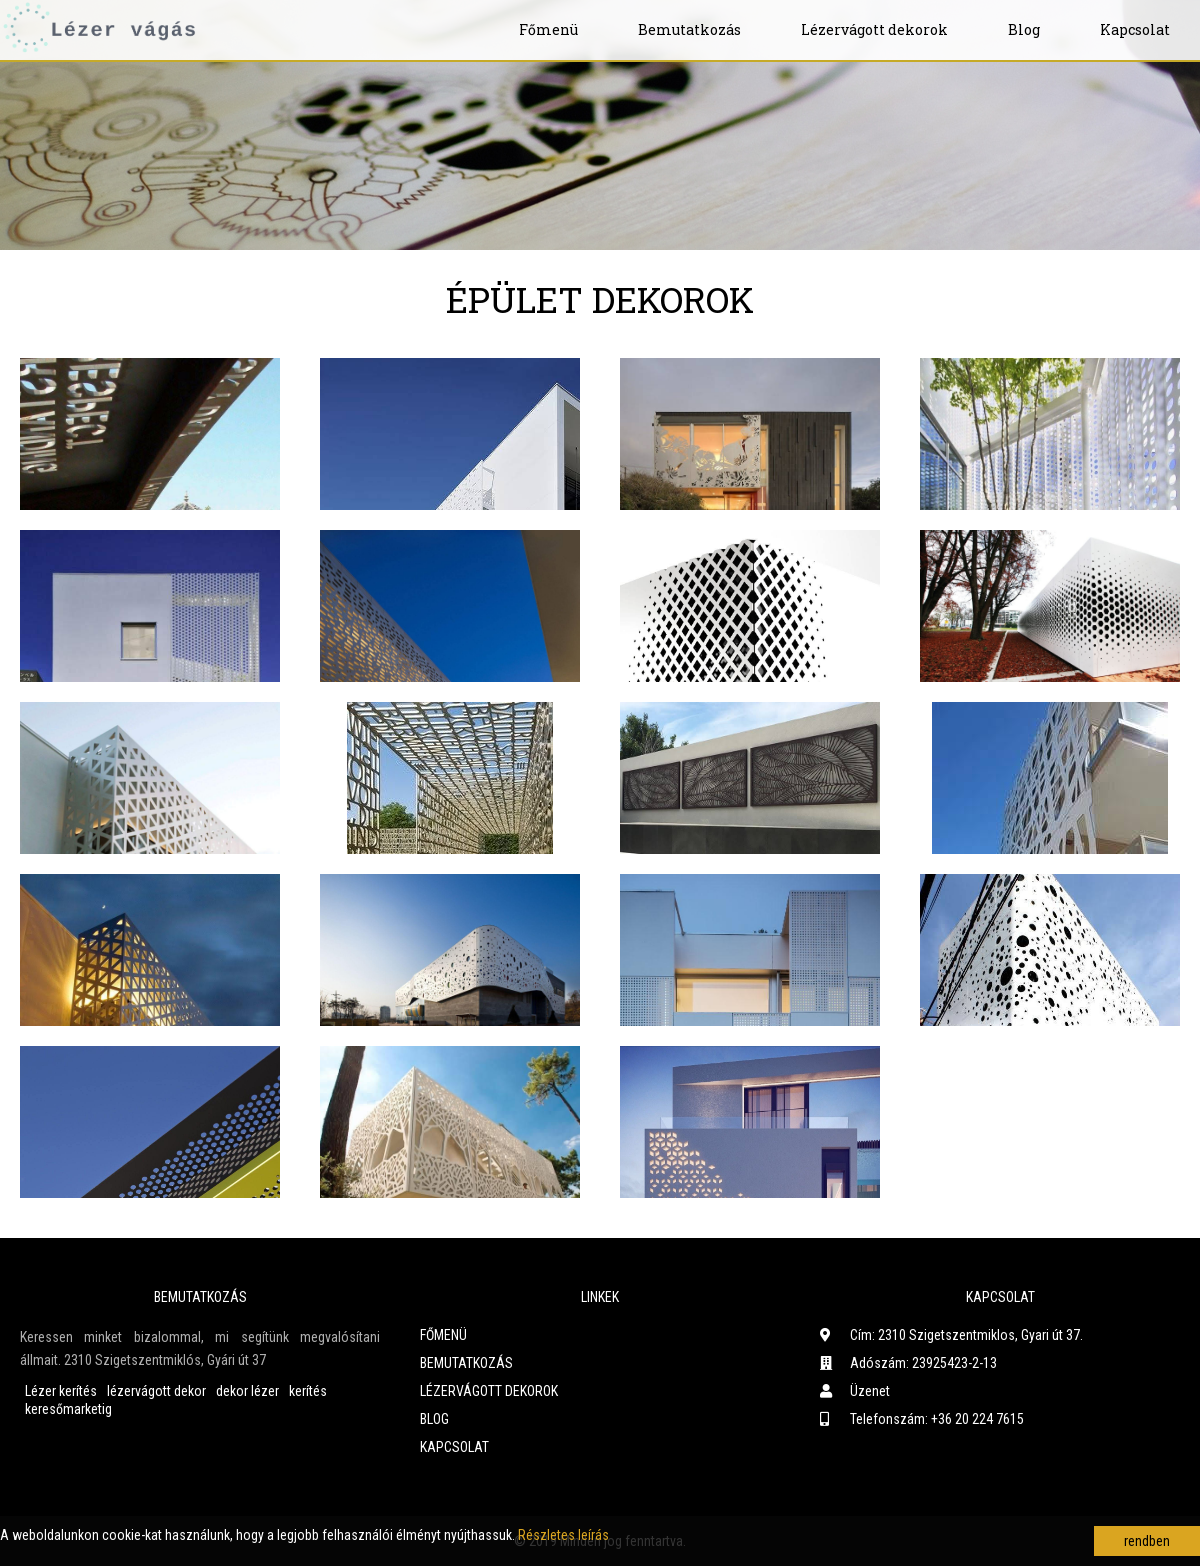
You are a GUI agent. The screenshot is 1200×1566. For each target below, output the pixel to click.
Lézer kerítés (61, 1391)
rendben (1147, 1541)
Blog (1024, 29)
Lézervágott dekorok (874, 29)
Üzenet (855, 1391)
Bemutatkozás (689, 29)
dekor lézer (247, 1391)
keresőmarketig (68, 1409)
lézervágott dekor (156, 1391)
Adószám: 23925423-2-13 (908, 1363)
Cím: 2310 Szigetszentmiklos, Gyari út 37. (951, 1335)
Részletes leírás (563, 1535)
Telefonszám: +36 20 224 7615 (922, 1419)
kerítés (308, 1391)
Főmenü (548, 29)
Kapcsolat (1135, 29)
